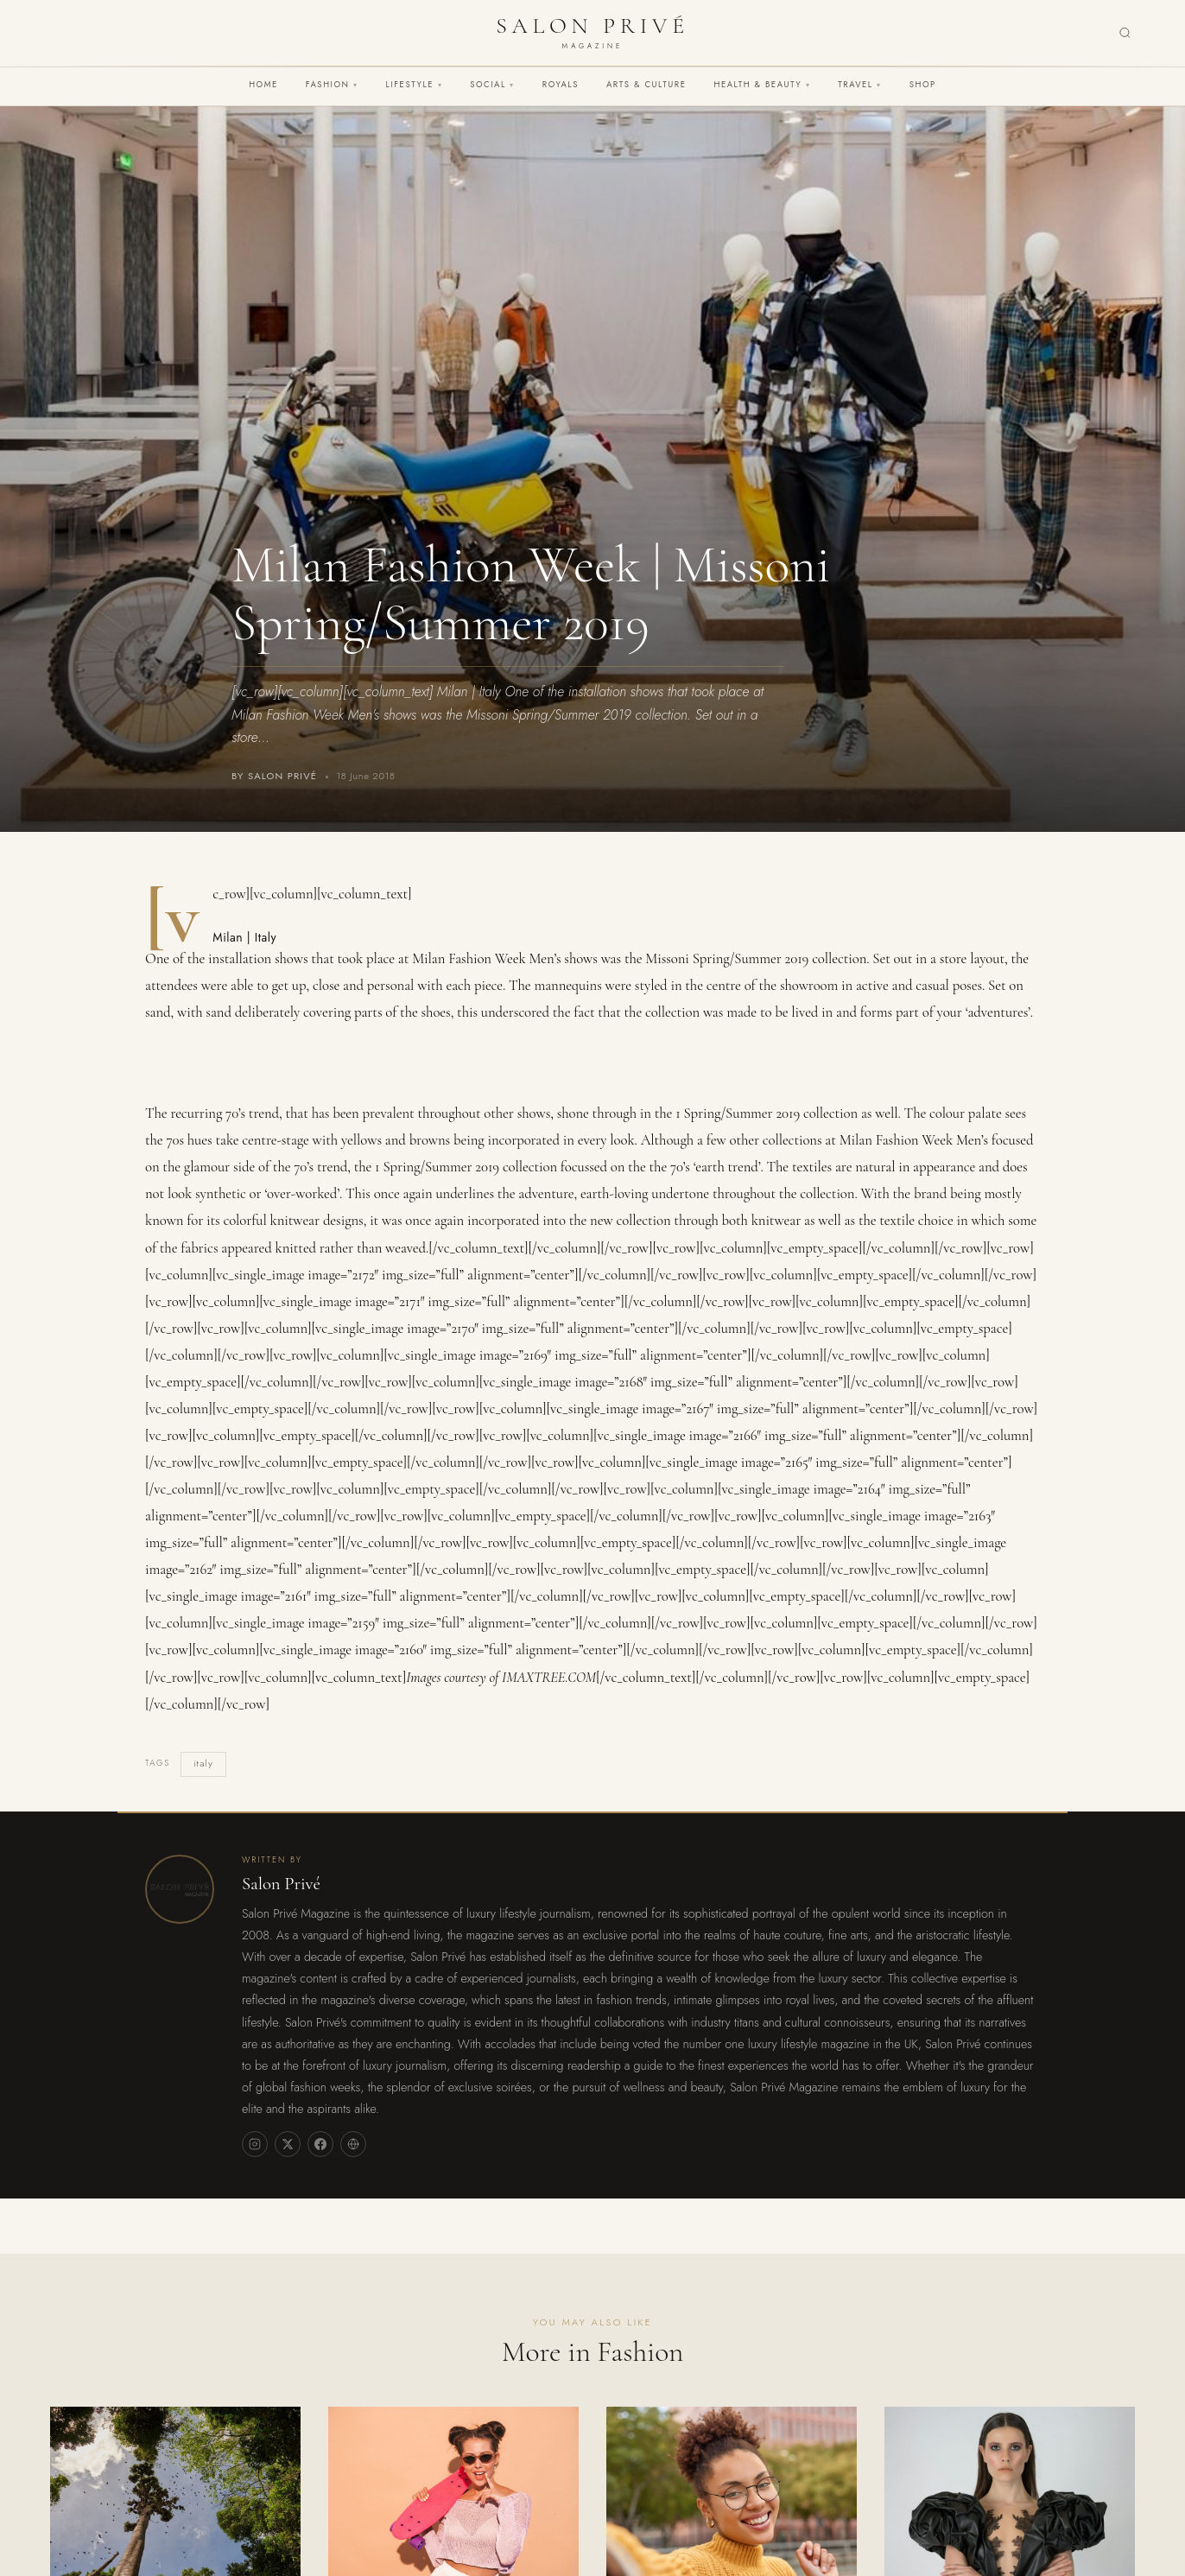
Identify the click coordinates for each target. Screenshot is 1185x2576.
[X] (288, 2144)
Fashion (332, 85)
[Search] (1125, 33)
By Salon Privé (274, 776)
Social (492, 85)
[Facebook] (320, 2144)
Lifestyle (414, 85)
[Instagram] (255, 2144)
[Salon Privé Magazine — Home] (592, 33)
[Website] (353, 2144)
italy (203, 1763)
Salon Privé (281, 1883)
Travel (859, 85)
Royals (560, 85)
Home (263, 85)
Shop (922, 85)
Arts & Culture (646, 85)
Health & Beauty (761, 85)
